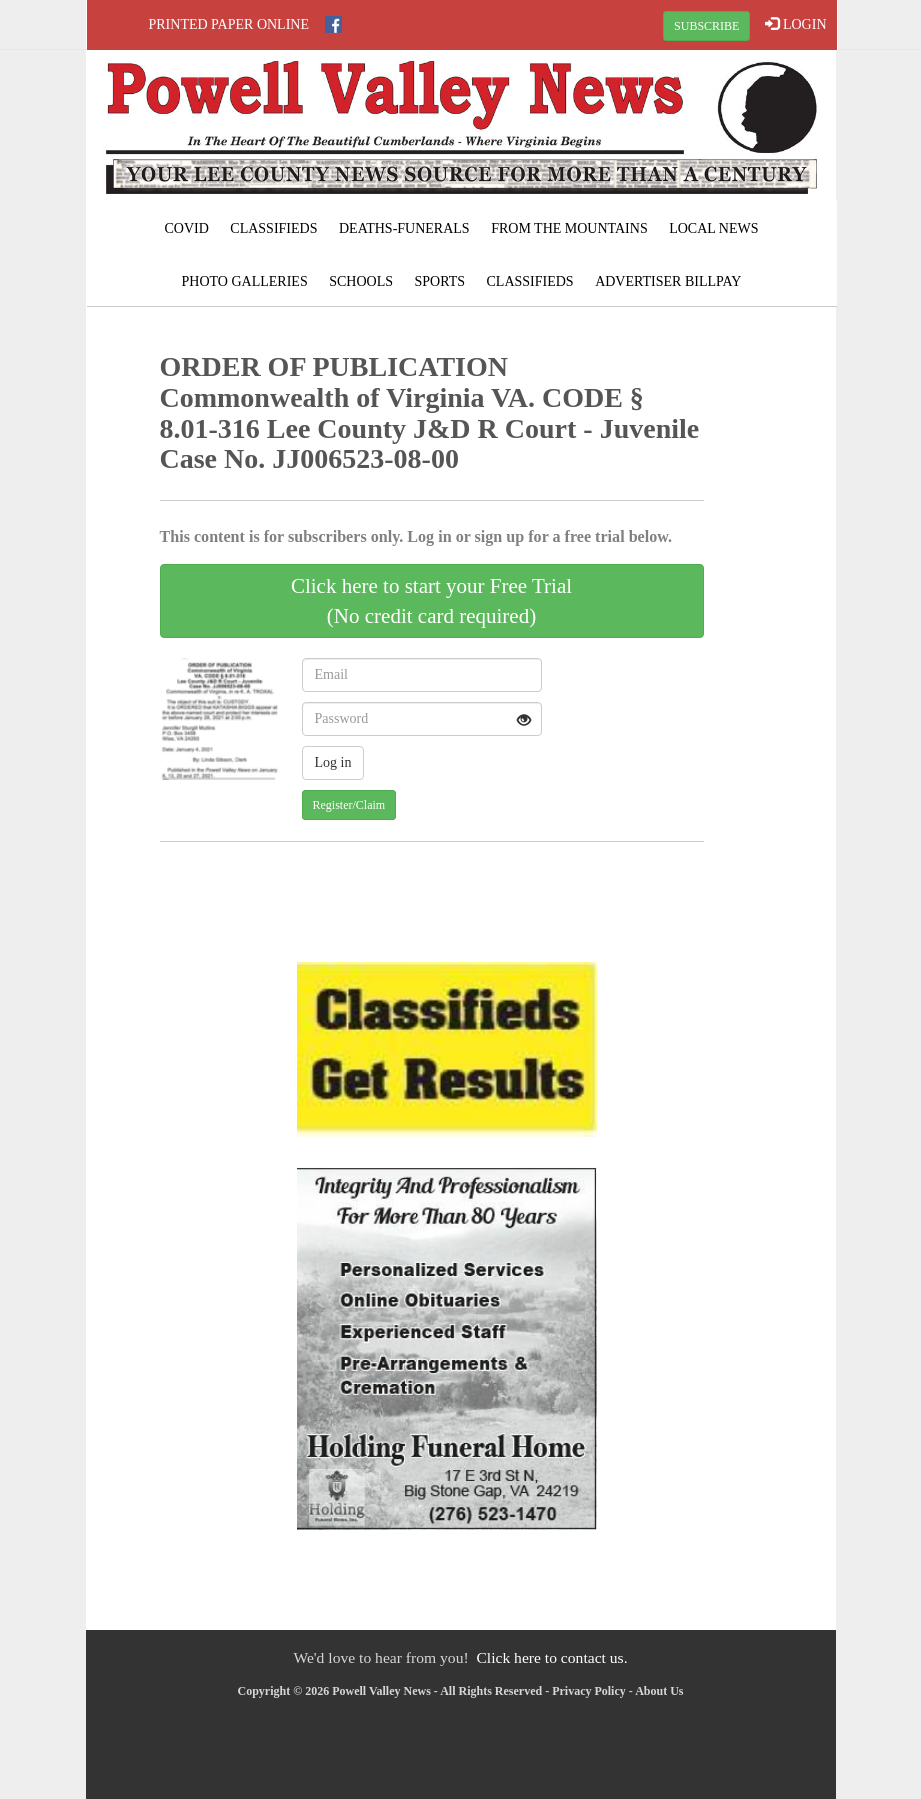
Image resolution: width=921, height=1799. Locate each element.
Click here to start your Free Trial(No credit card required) (431, 601)
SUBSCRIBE (706, 26)
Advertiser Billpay (668, 281)
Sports (439, 281)
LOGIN (795, 24)
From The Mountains (569, 228)
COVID (186, 228)
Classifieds (273, 228)
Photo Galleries (245, 281)
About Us (659, 1691)
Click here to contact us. (551, 1657)
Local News (713, 228)
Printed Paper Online (229, 24)
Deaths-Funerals (404, 228)
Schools (361, 281)
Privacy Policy (589, 1691)
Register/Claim (349, 805)
